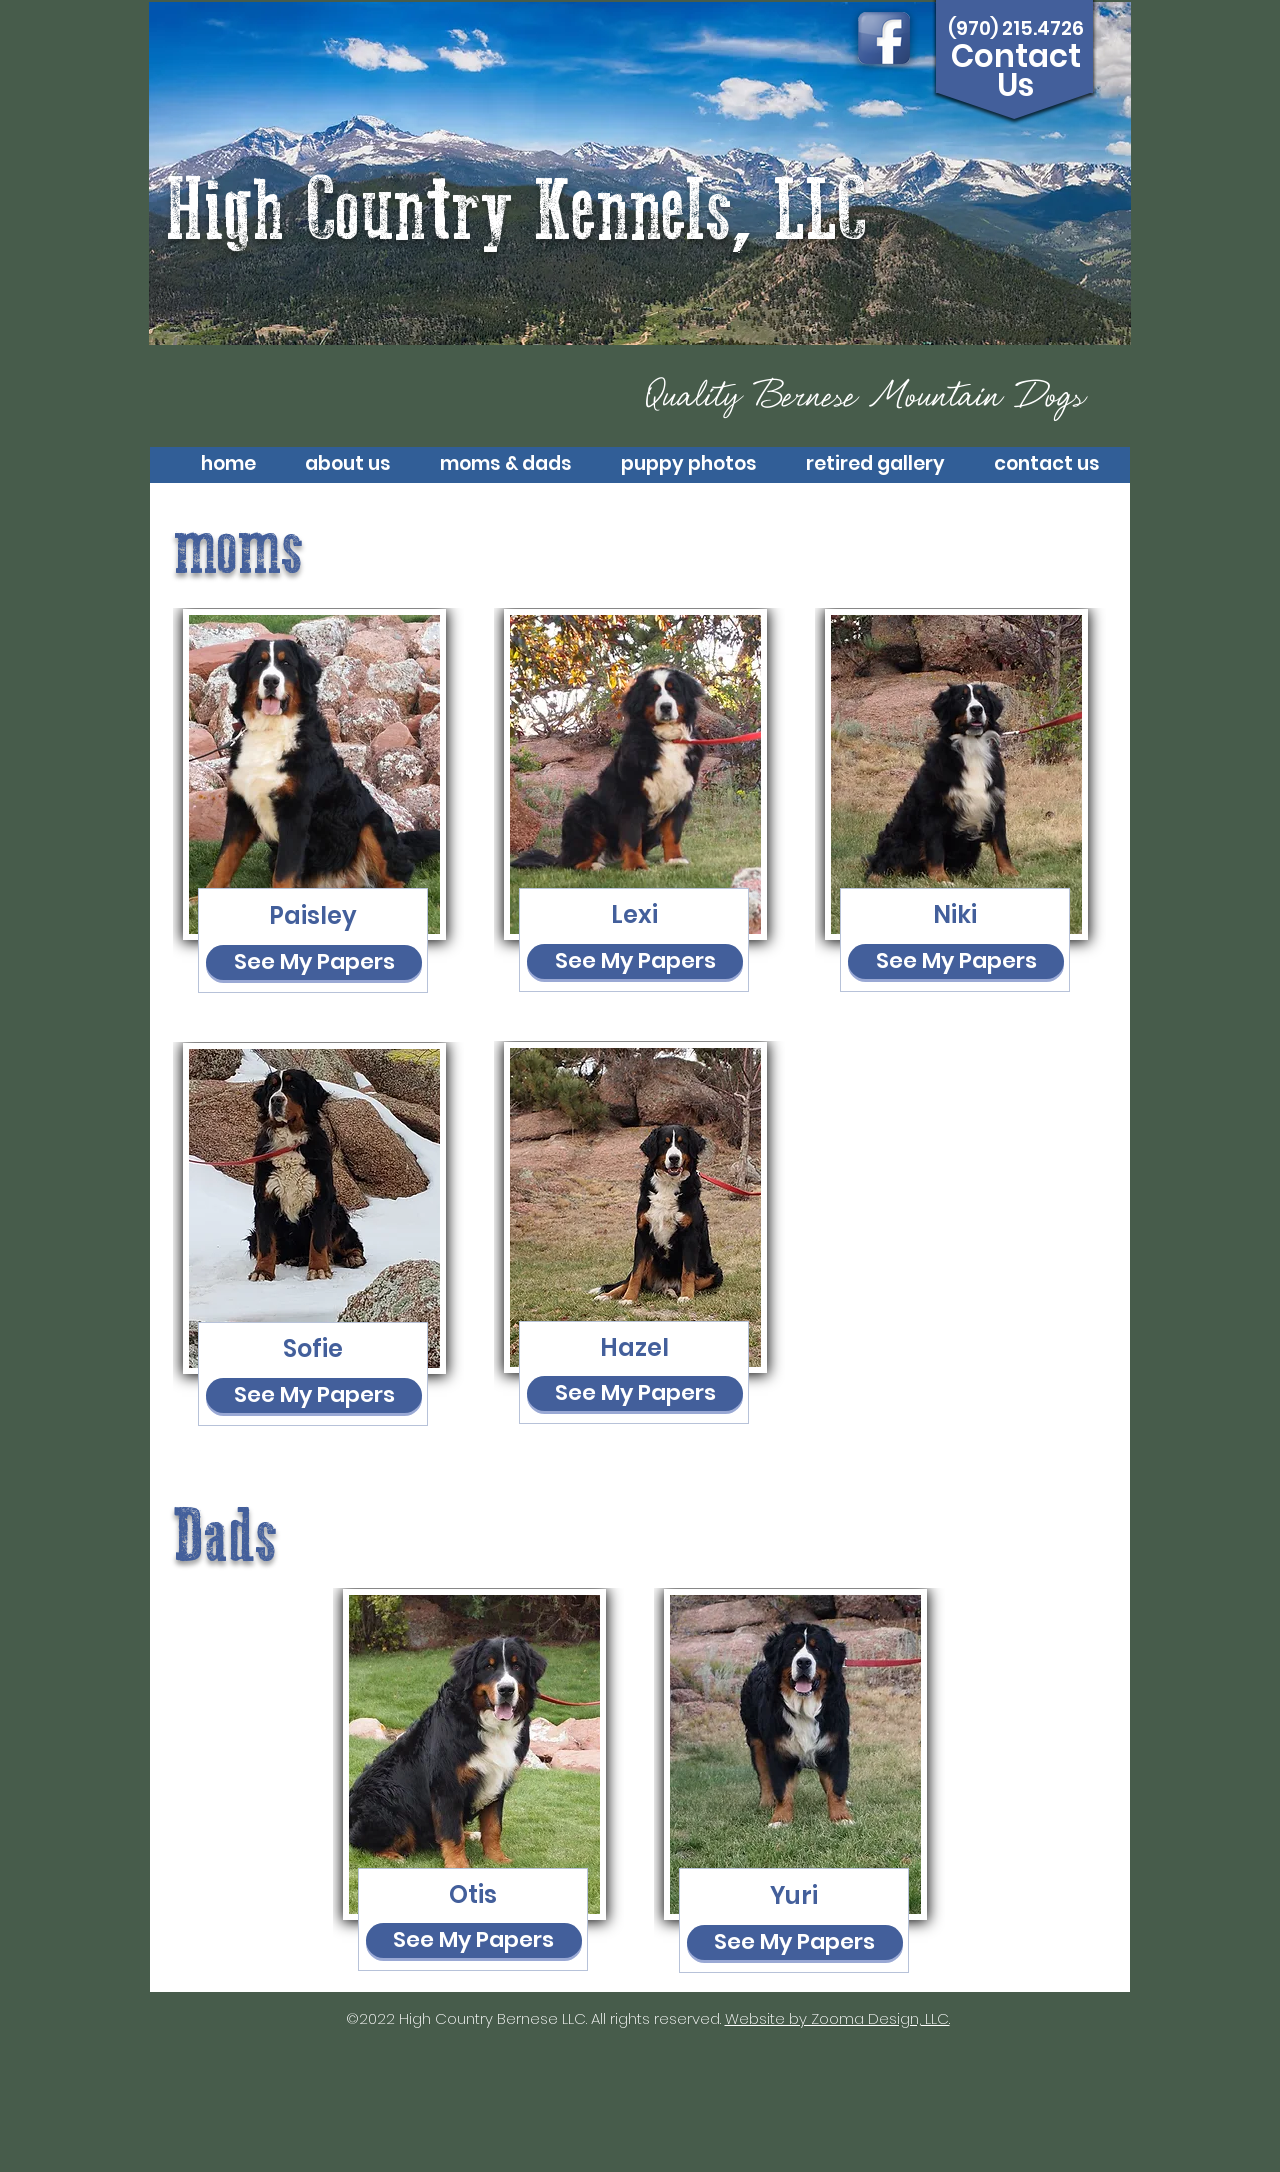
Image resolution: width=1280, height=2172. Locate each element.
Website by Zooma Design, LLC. (837, 2018)
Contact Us (1016, 71)
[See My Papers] (314, 962)
